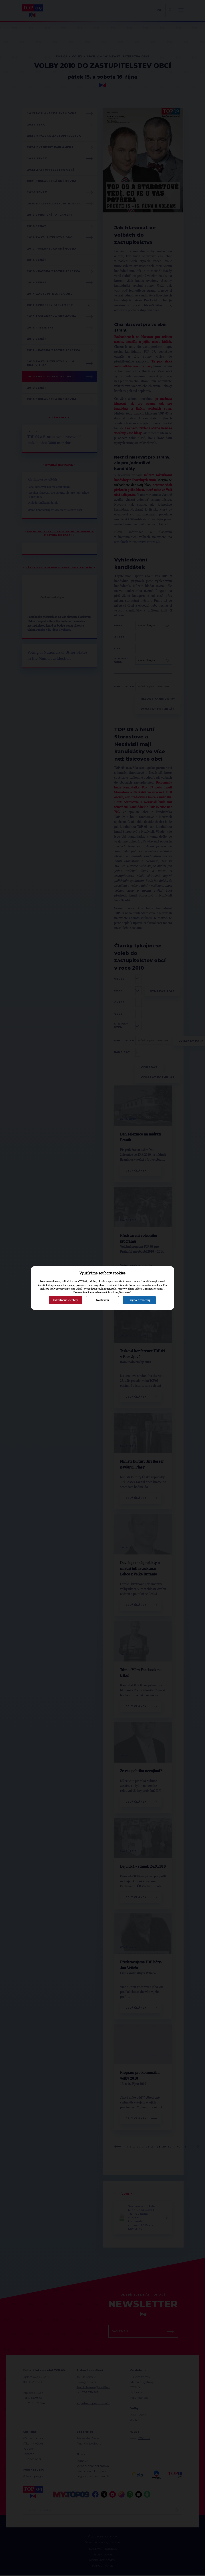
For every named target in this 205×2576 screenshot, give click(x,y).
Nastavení (102, 1300)
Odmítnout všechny (65, 1300)
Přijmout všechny (139, 1300)
